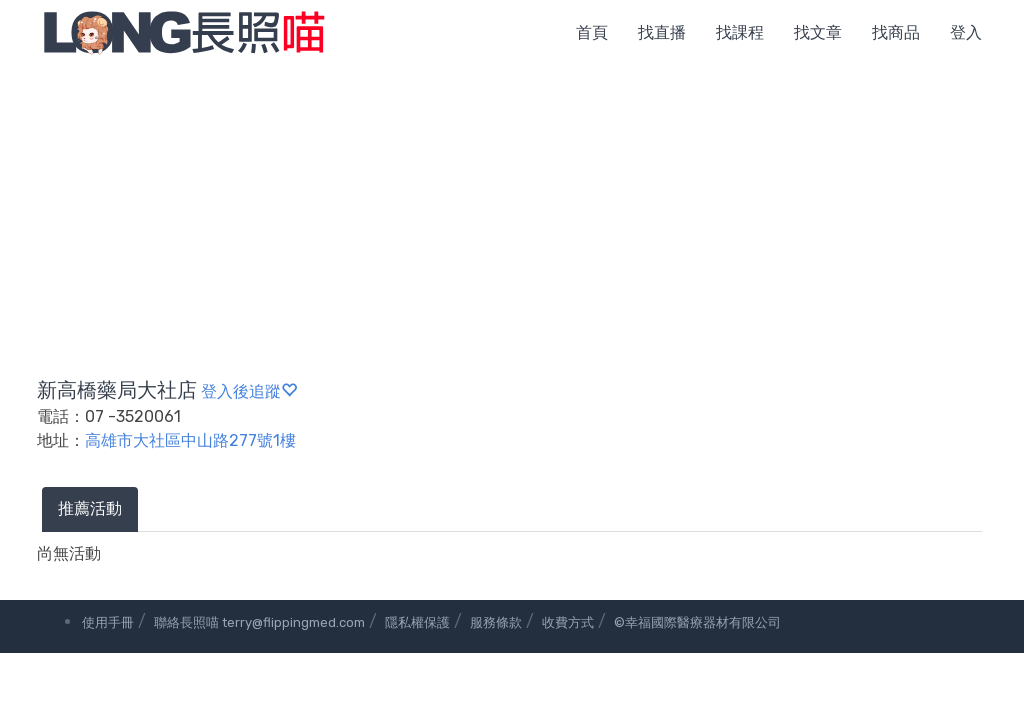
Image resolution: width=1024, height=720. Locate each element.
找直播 (662, 32)
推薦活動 (90, 508)
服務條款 (496, 622)
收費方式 (568, 622)
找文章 (818, 32)
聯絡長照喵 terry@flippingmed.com (259, 622)
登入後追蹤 (249, 391)
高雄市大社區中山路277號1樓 (190, 440)
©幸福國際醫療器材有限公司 (697, 622)
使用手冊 (108, 622)
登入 (966, 32)
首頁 (592, 32)
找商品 (896, 32)
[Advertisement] (512, 215)
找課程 (740, 32)
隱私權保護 (417, 622)
